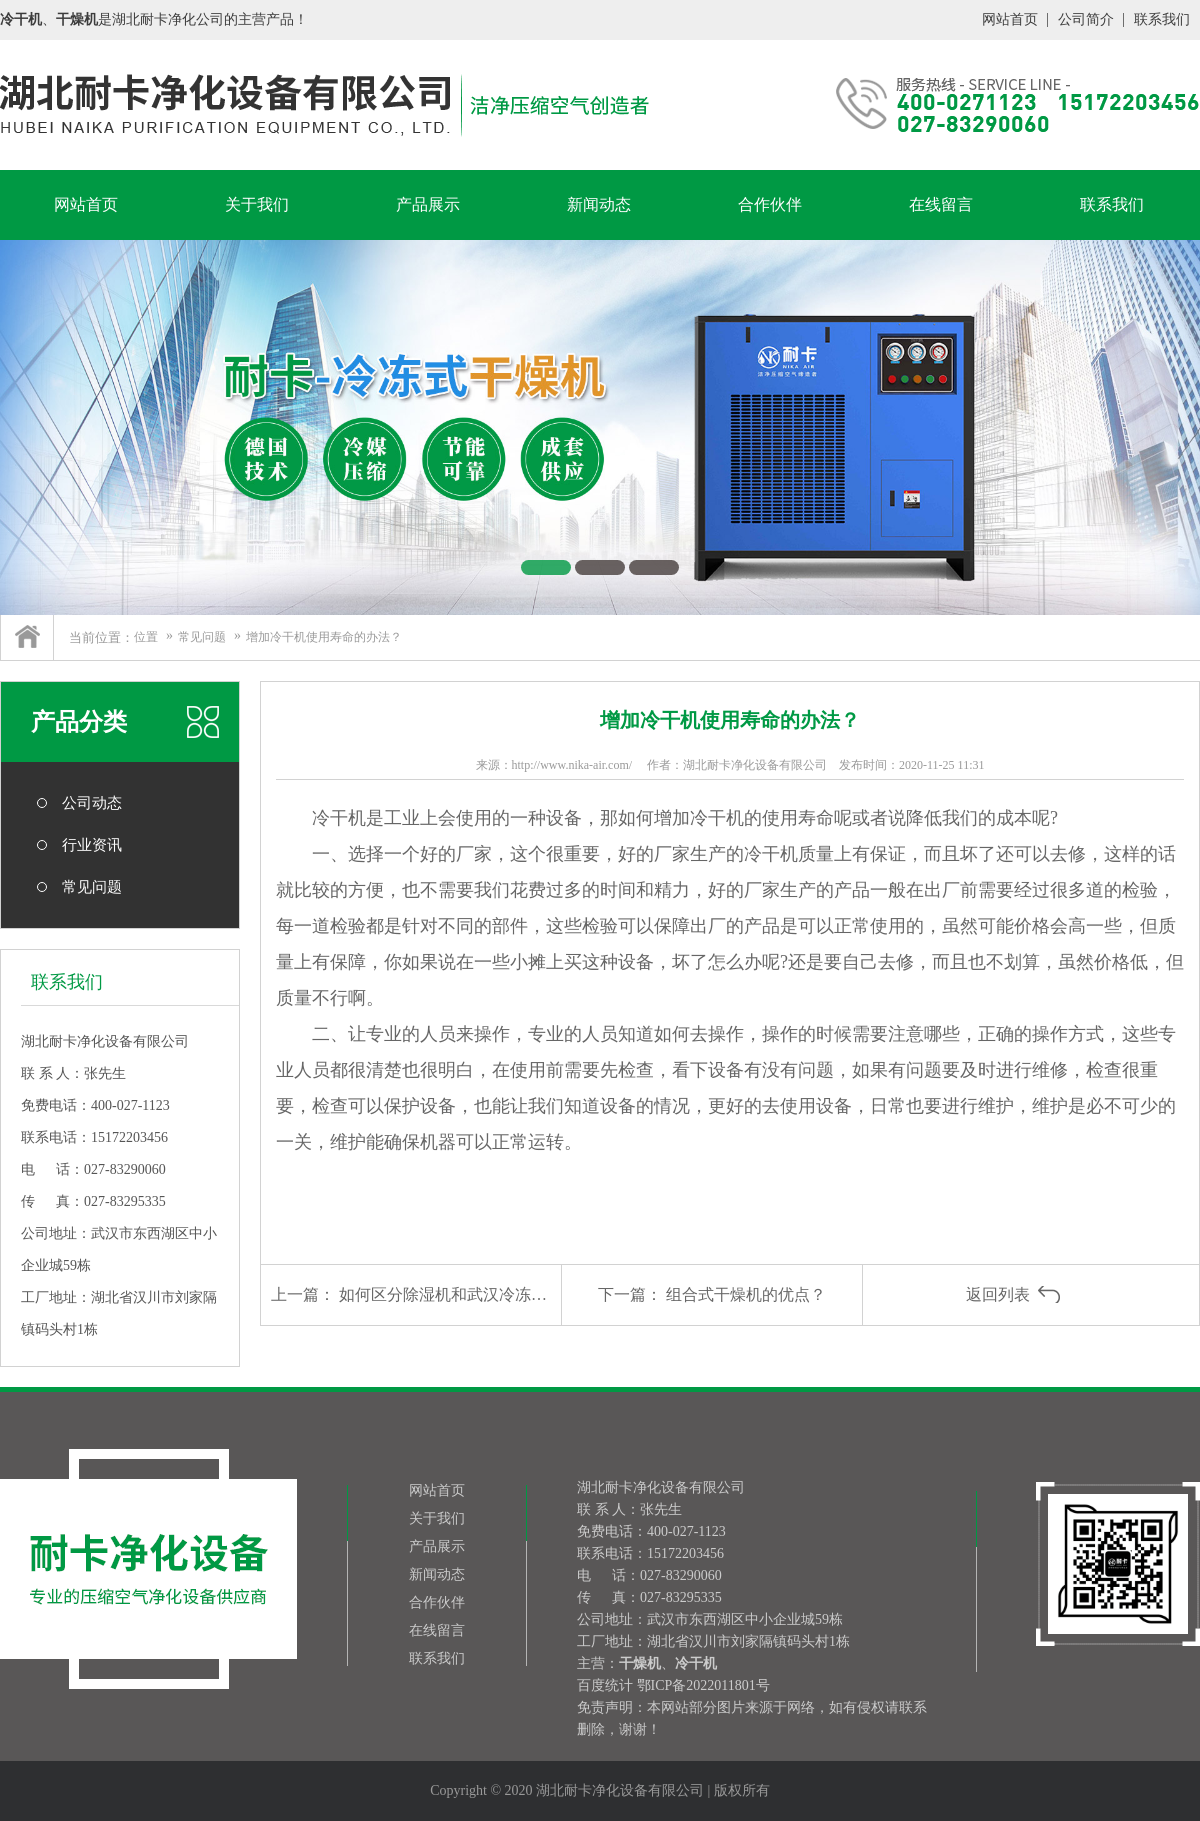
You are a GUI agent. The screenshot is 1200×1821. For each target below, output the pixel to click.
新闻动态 (599, 204)
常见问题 (202, 637)
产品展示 (428, 204)
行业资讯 (92, 845)
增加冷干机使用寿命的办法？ (324, 637)
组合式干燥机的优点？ (746, 1294)
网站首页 (1010, 19)
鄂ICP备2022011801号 (703, 1685)
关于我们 (257, 204)
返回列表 (998, 1294)
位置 (146, 637)
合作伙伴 (770, 204)
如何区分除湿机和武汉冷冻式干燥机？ (475, 1294)
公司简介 (1086, 19)
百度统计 (605, 1685)
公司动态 (92, 803)
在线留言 (941, 204)
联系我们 (1162, 19)
